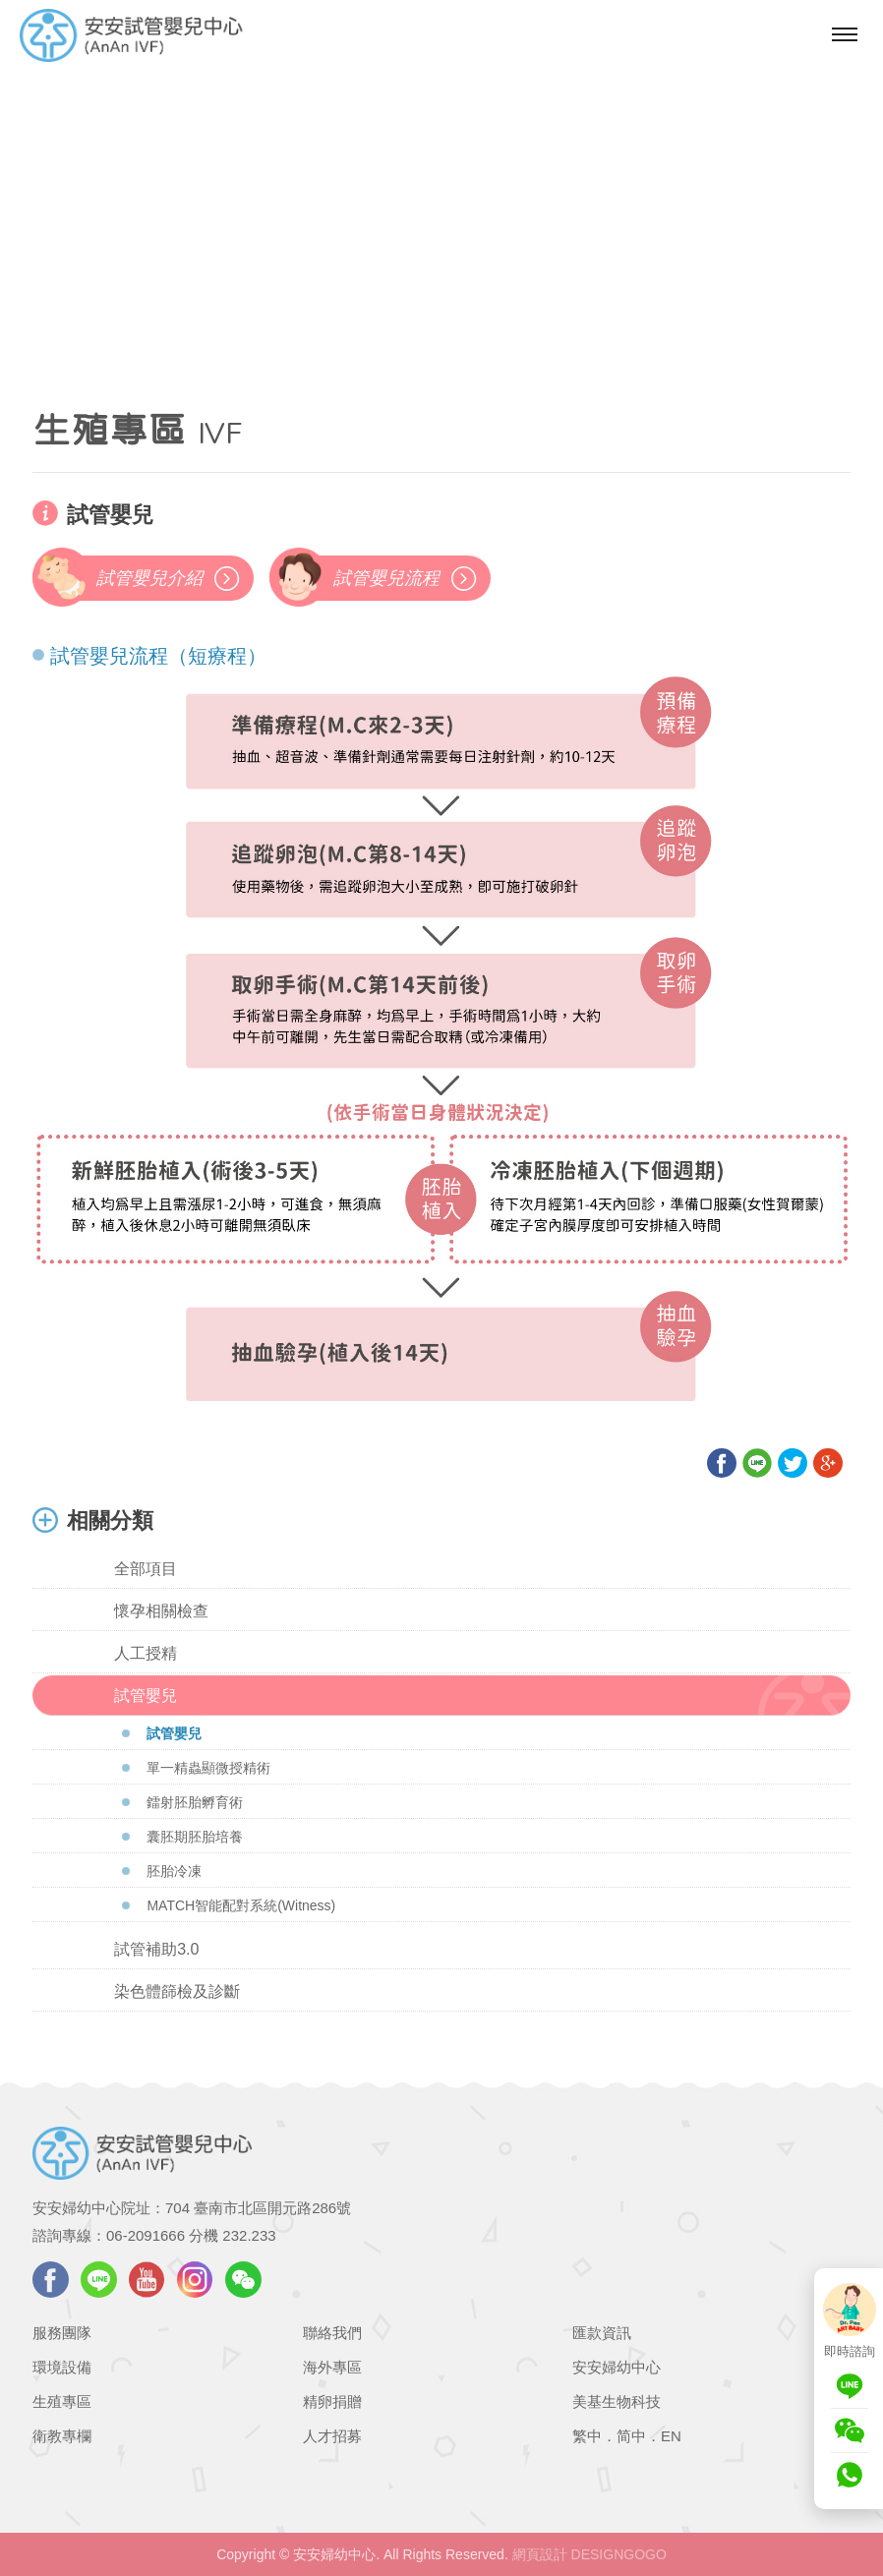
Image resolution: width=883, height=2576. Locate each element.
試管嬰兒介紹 (149, 578)
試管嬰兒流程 (386, 578)
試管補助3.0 (156, 1949)
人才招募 (332, 2436)
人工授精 (145, 1653)
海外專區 (332, 2367)
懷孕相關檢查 (161, 1611)
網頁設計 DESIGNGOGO (589, 2554)
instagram (195, 2279)
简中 (631, 2436)
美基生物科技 (616, 2401)
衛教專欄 (61, 2436)
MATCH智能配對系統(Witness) (241, 1905)
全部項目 (145, 1568)
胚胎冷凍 (174, 1871)
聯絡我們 (332, 2332)
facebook (50, 2279)
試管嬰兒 (145, 1695)
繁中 (587, 2436)
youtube (147, 2279)
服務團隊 (61, 2332)
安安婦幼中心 (616, 2367)
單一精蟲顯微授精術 (208, 1768)
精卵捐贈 (332, 2401)
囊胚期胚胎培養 (195, 1836)
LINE (99, 2279)
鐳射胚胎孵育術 (195, 1802)
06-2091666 (145, 2235)
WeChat (243, 2279)
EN (671, 2436)
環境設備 (61, 2367)
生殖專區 (61, 2401)
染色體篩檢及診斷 (177, 1991)
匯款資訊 (601, 2332)
